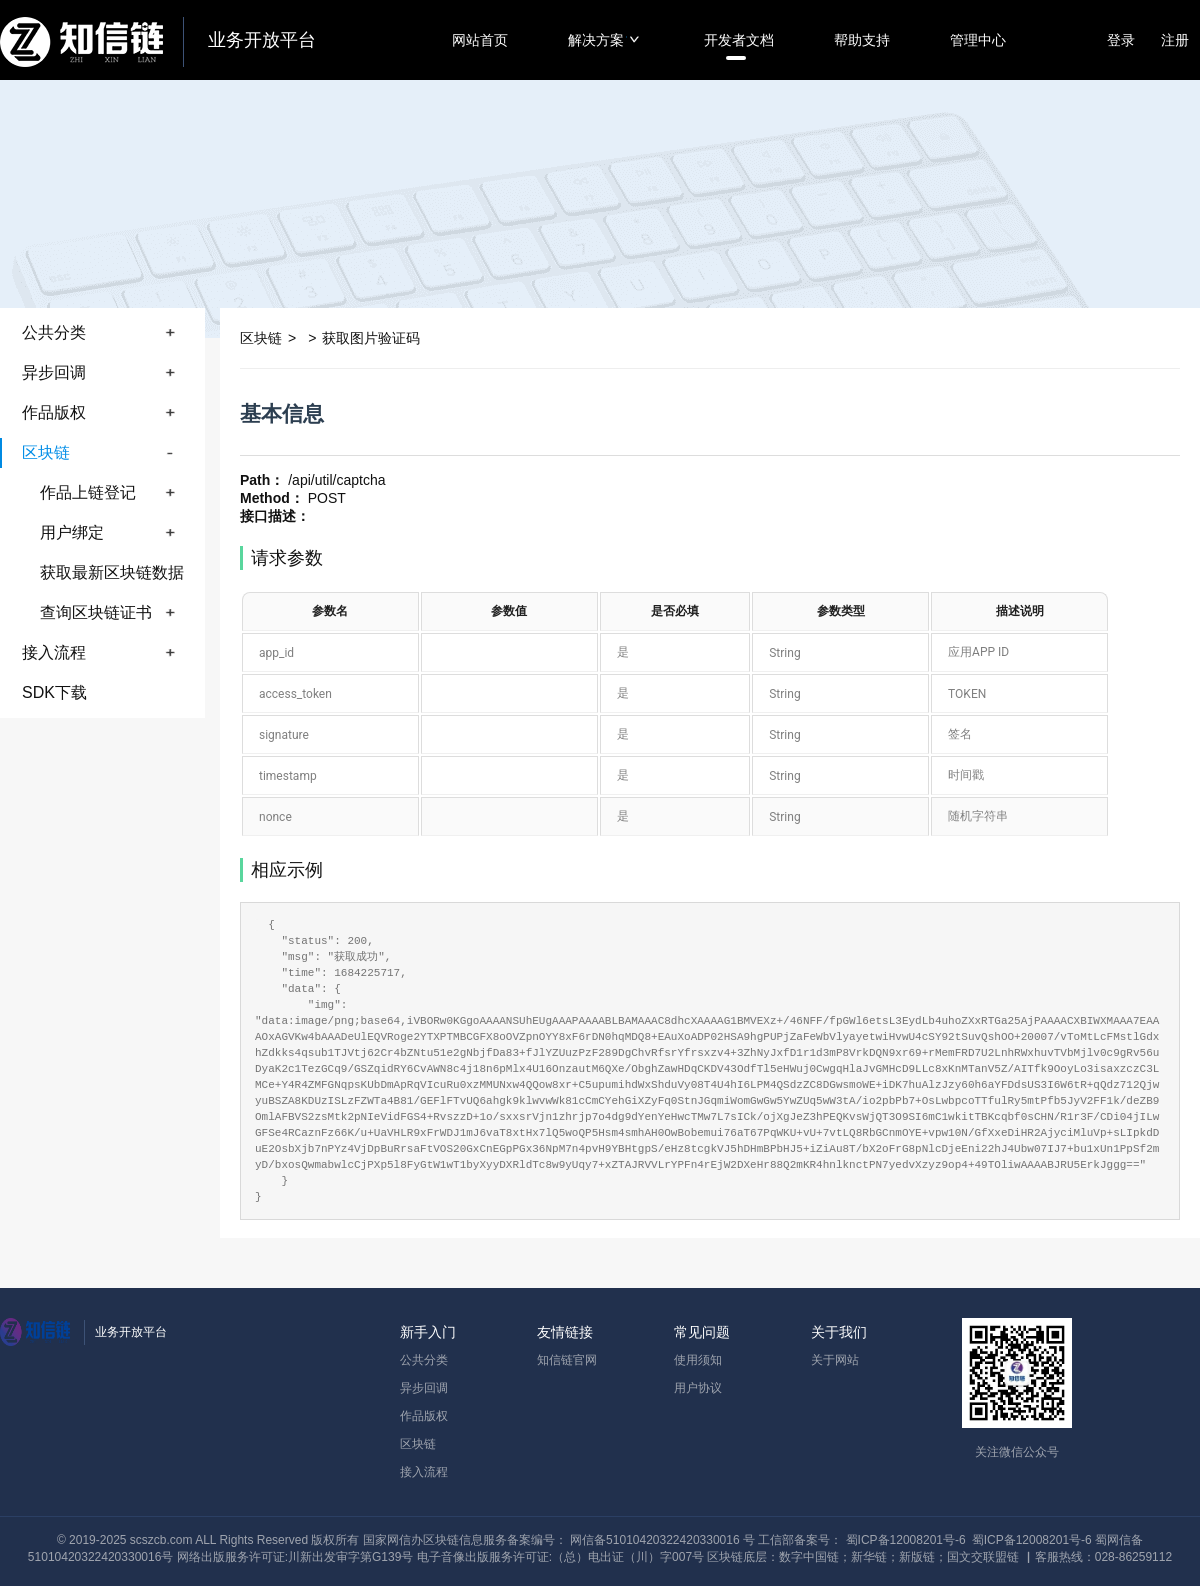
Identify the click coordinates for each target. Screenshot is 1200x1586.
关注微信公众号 (1017, 1452)
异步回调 (424, 1388)
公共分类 (424, 1360)
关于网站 (835, 1360)
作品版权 (424, 1416)
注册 (1175, 40)
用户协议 (698, 1388)
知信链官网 (567, 1360)
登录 (1121, 40)
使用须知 (698, 1360)
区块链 (418, 1444)
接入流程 (424, 1472)
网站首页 (480, 40)
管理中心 (978, 40)
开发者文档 (739, 40)
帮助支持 (862, 40)
